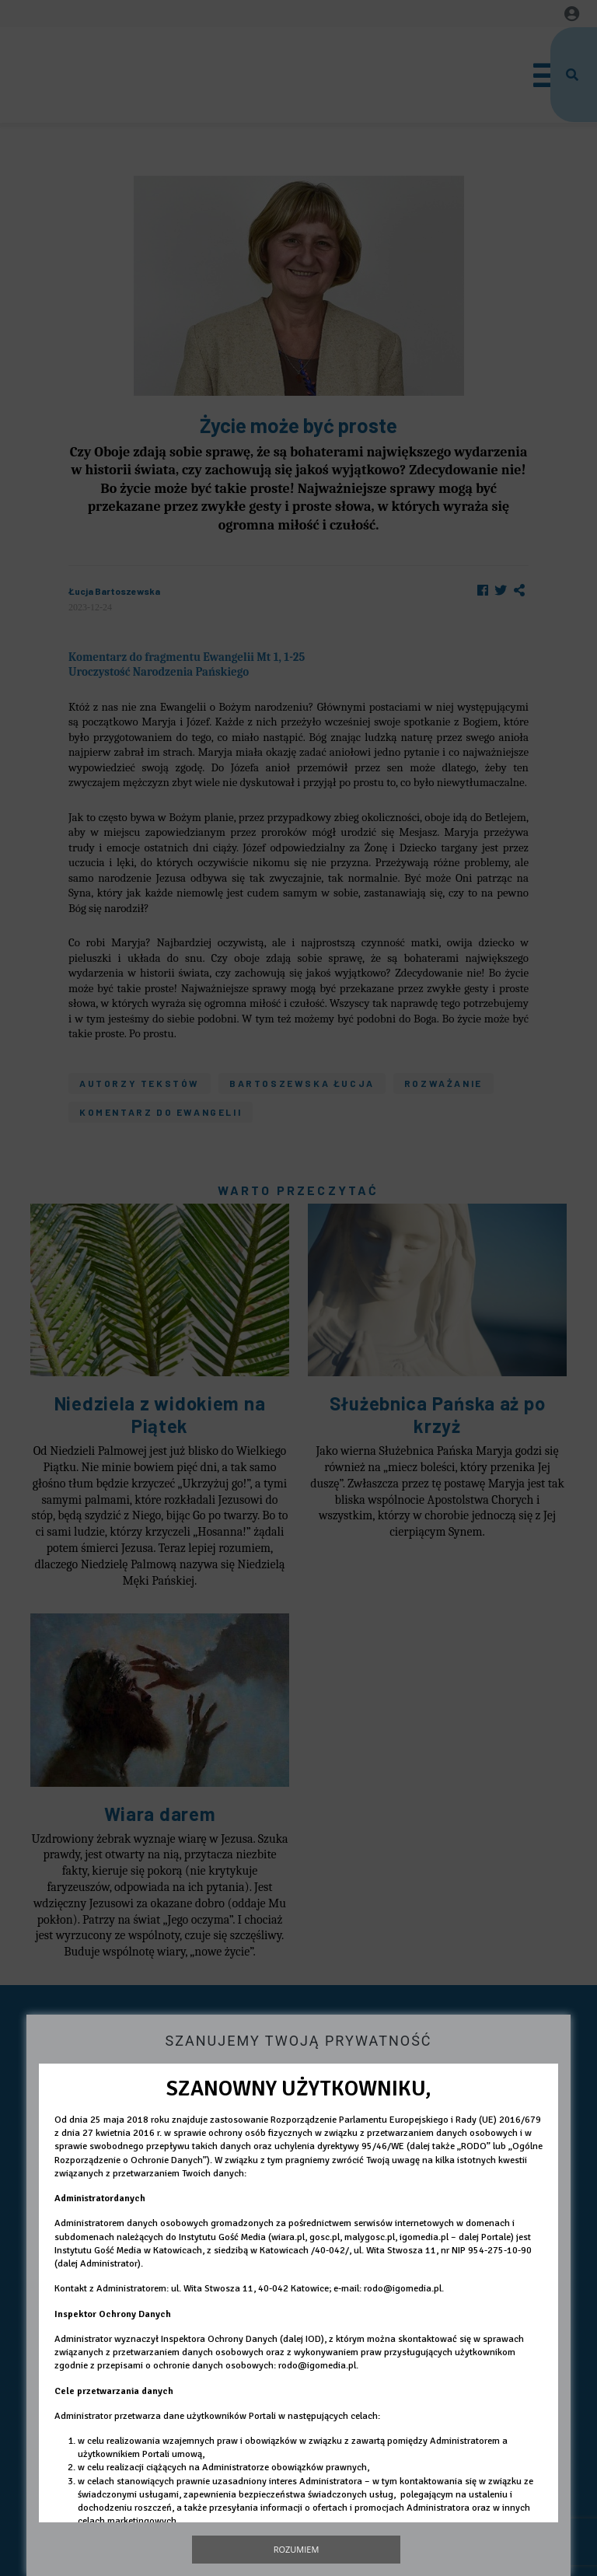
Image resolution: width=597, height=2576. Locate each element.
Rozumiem (296, 2549)
